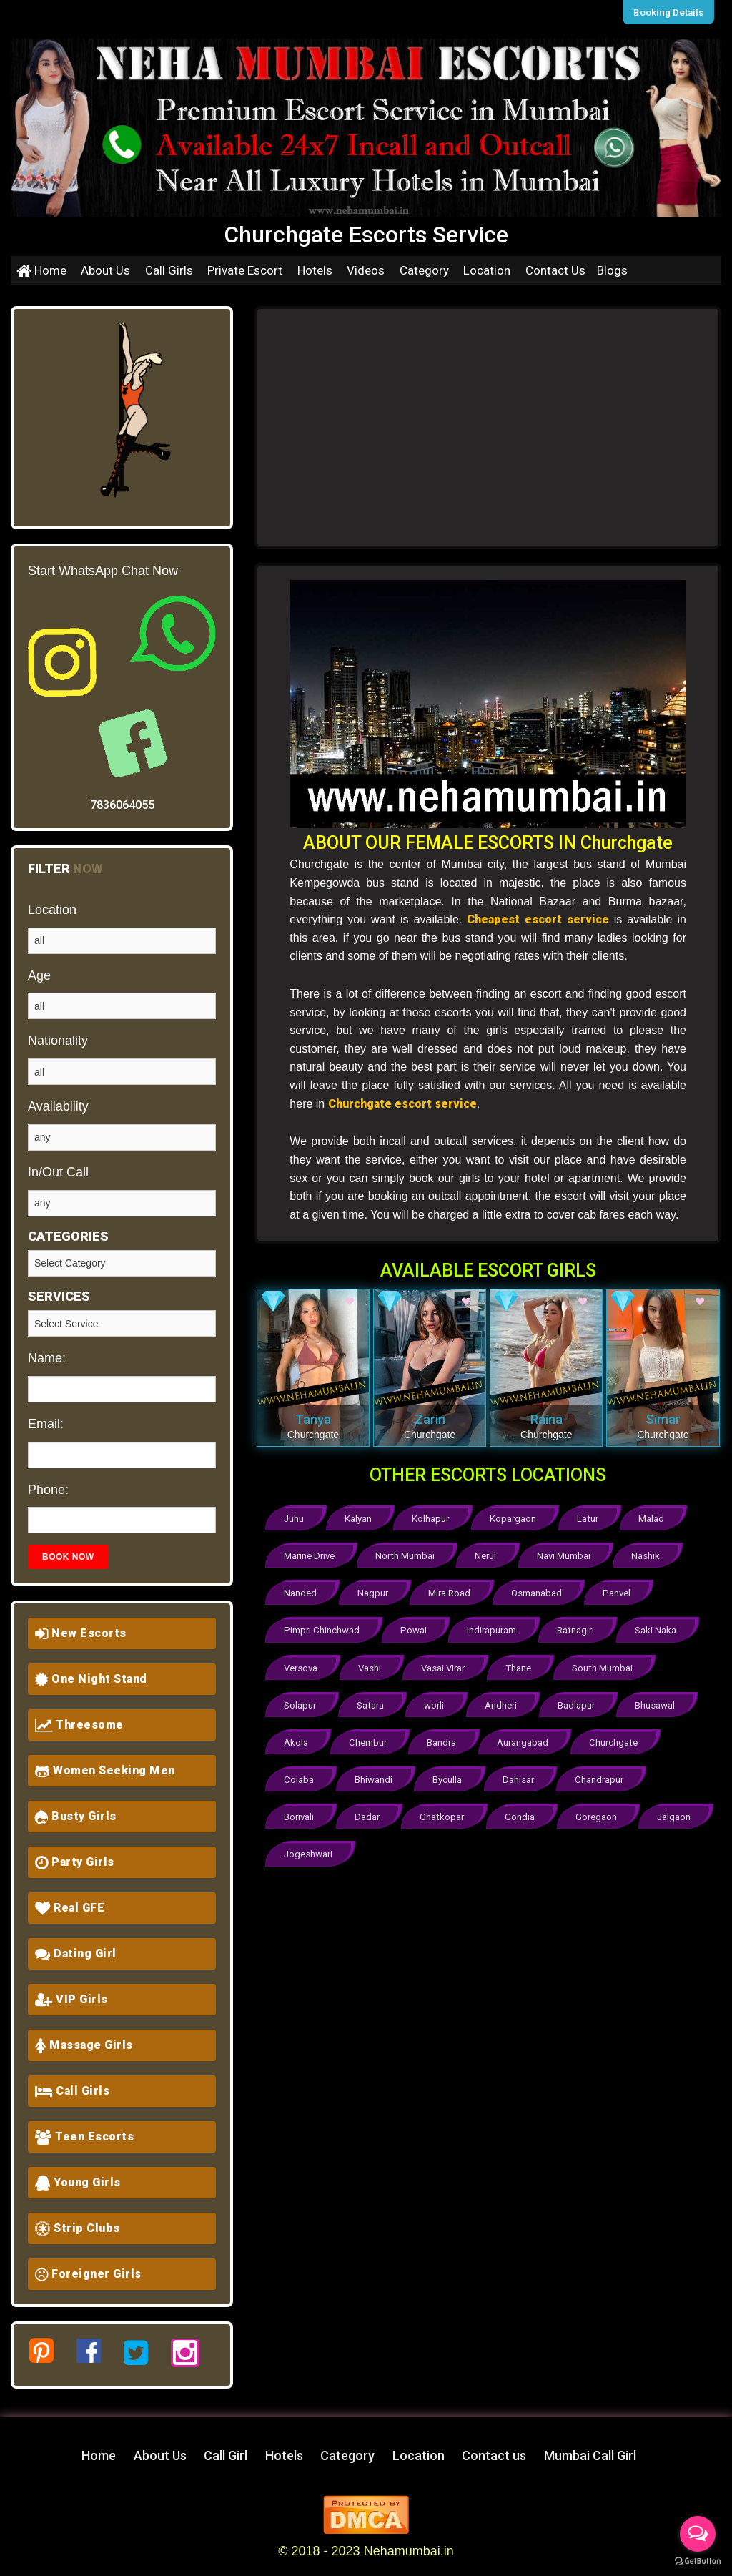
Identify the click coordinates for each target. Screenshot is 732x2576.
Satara (372, 1701)
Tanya (313, 1419)
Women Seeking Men (105, 1770)
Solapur (301, 1701)
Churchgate (617, 1737)
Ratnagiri (576, 1628)
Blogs (612, 270)
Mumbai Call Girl (590, 2455)
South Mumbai (607, 1664)
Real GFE (69, 1907)
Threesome (79, 1724)
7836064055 (122, 805)
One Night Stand (91, 1679)
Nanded (301, 1591)
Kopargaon (518, 1518)
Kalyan (360, 1518)
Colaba (299, 1774)
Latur (593, 1518)
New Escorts (81, 1633)
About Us (105, 270)
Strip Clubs (77, 2228)
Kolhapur (433, 1518)
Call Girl (225, 2455)
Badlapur (581, 1701)
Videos (366, 270)
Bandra (444, 1737)
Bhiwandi (375, 1774)
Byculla (450, 1774)
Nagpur (375, 1591)
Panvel (621, 1591)
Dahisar (522, 1774)
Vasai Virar (446, 1664)
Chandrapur (604, 1774)
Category (424, 270)
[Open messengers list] (698, 2534)
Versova (301, 1664)
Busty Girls (76, 1816)
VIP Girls (71, 1999)
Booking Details (670, 12)
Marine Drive (310, 1555)
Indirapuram (491, 1628)
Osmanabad (541, 1591)
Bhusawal (662, 1701)
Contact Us (555, 270)
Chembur (369, 1737)
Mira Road (453, 1591)
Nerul (488, 1555)
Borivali (300, 1810)
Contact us (494, 2455)
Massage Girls (84, 2045)
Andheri (505, 1701)
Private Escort (244, 270)
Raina (546, 1419)
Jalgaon (301, 1847)
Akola (297, 1737)
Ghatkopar (445, 1810)
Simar (663, 1419)
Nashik (650, 1555)
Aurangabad (527, 1737)
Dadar (369, 1810)
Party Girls (74, 1862)
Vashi (371, 1664)
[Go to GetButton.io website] (698, 2561)
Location (486, 270)
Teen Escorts (84, 2136)
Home (41, 270)
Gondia (524, 1810)
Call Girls (169, 270)
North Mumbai (406, 1555)
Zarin (430, 1419)
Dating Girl (76, 1953)
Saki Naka (657, 1628)
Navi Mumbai (568, 1555)
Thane (522, 1664)
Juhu (295, 1518)
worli (437, 1701)
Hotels (314, 270)
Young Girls (78, 2182)
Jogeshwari (384, 1847)
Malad (658, 1518)
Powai (412, 1628)
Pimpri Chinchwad (321, 1628)
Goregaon (601, 1810)
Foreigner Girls (88, 2274)
